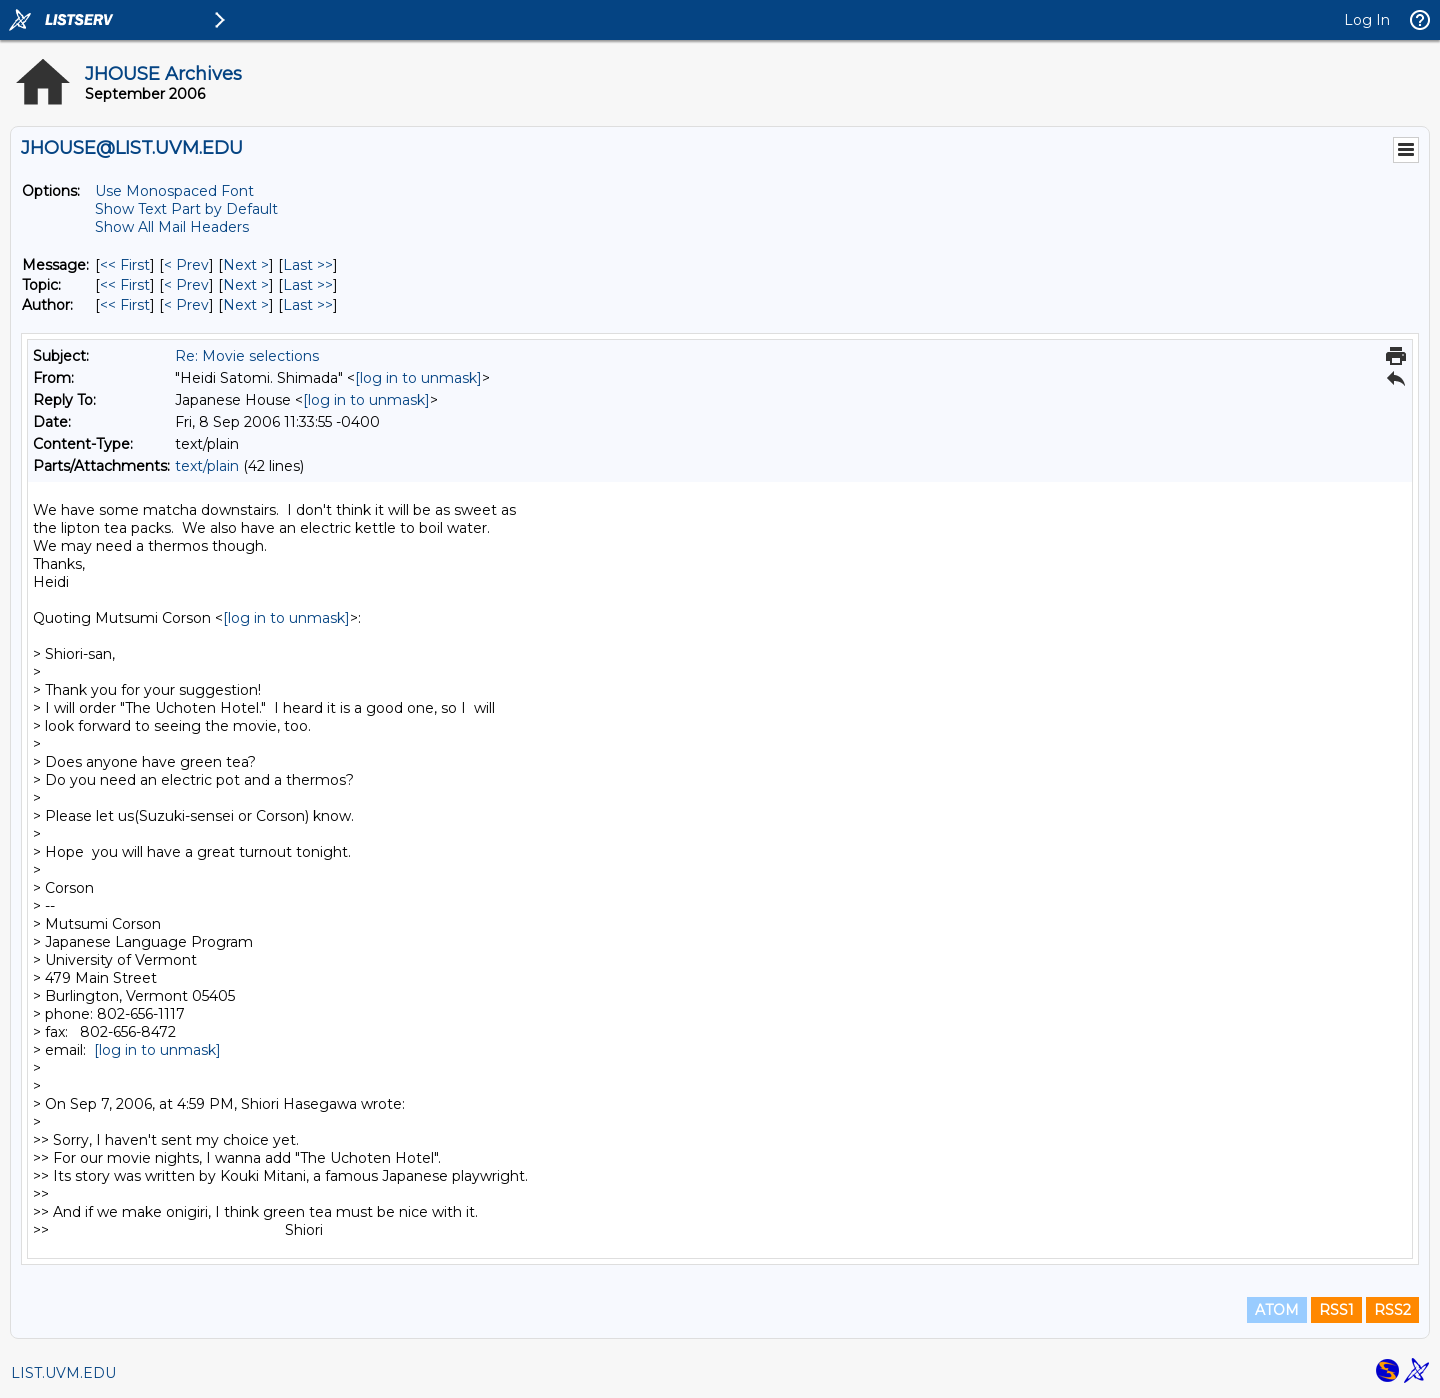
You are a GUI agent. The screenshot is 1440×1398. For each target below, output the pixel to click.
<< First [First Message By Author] (125, 305)
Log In (1367, 20)
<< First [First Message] (125, 265)
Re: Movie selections (247, 356)
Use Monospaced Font (174, 191)
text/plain (207, 466)
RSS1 (1336, 1310)
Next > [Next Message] (246, 265)
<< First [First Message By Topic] (125, 285)
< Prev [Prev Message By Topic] (186, 285)
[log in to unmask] (418, 378)
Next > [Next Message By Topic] (246, 285)
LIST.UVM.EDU (63, 1373)
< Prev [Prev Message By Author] (186, 305)
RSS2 (1392, 1310)
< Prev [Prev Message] (186, 265)
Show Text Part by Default (186, 209)
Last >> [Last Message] (308, 265)
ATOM (1277, 1310)
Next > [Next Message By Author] (246, 305)
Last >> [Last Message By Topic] (308, 285)
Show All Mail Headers (172, 227)
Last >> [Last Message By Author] (308, 305)
